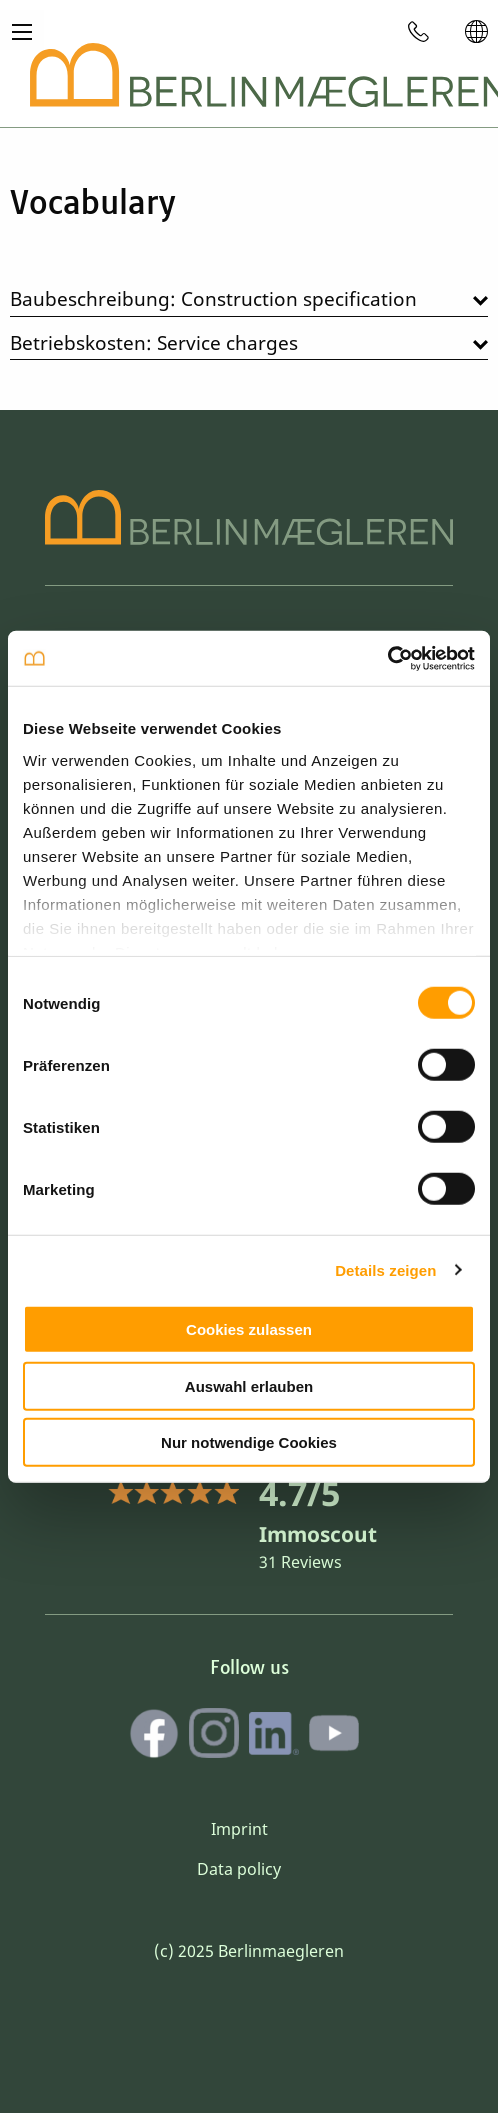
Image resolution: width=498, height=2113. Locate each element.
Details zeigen (385, 1269)
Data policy (239, 1869)
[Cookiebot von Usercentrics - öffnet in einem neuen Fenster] (387, 658)
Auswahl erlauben (249, 1385)
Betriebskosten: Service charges (154, 342)
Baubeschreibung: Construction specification (213, 298)
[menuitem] (419, 31)
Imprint (239, 1829)
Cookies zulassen (249, 1329)
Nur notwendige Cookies (249, 1442)
